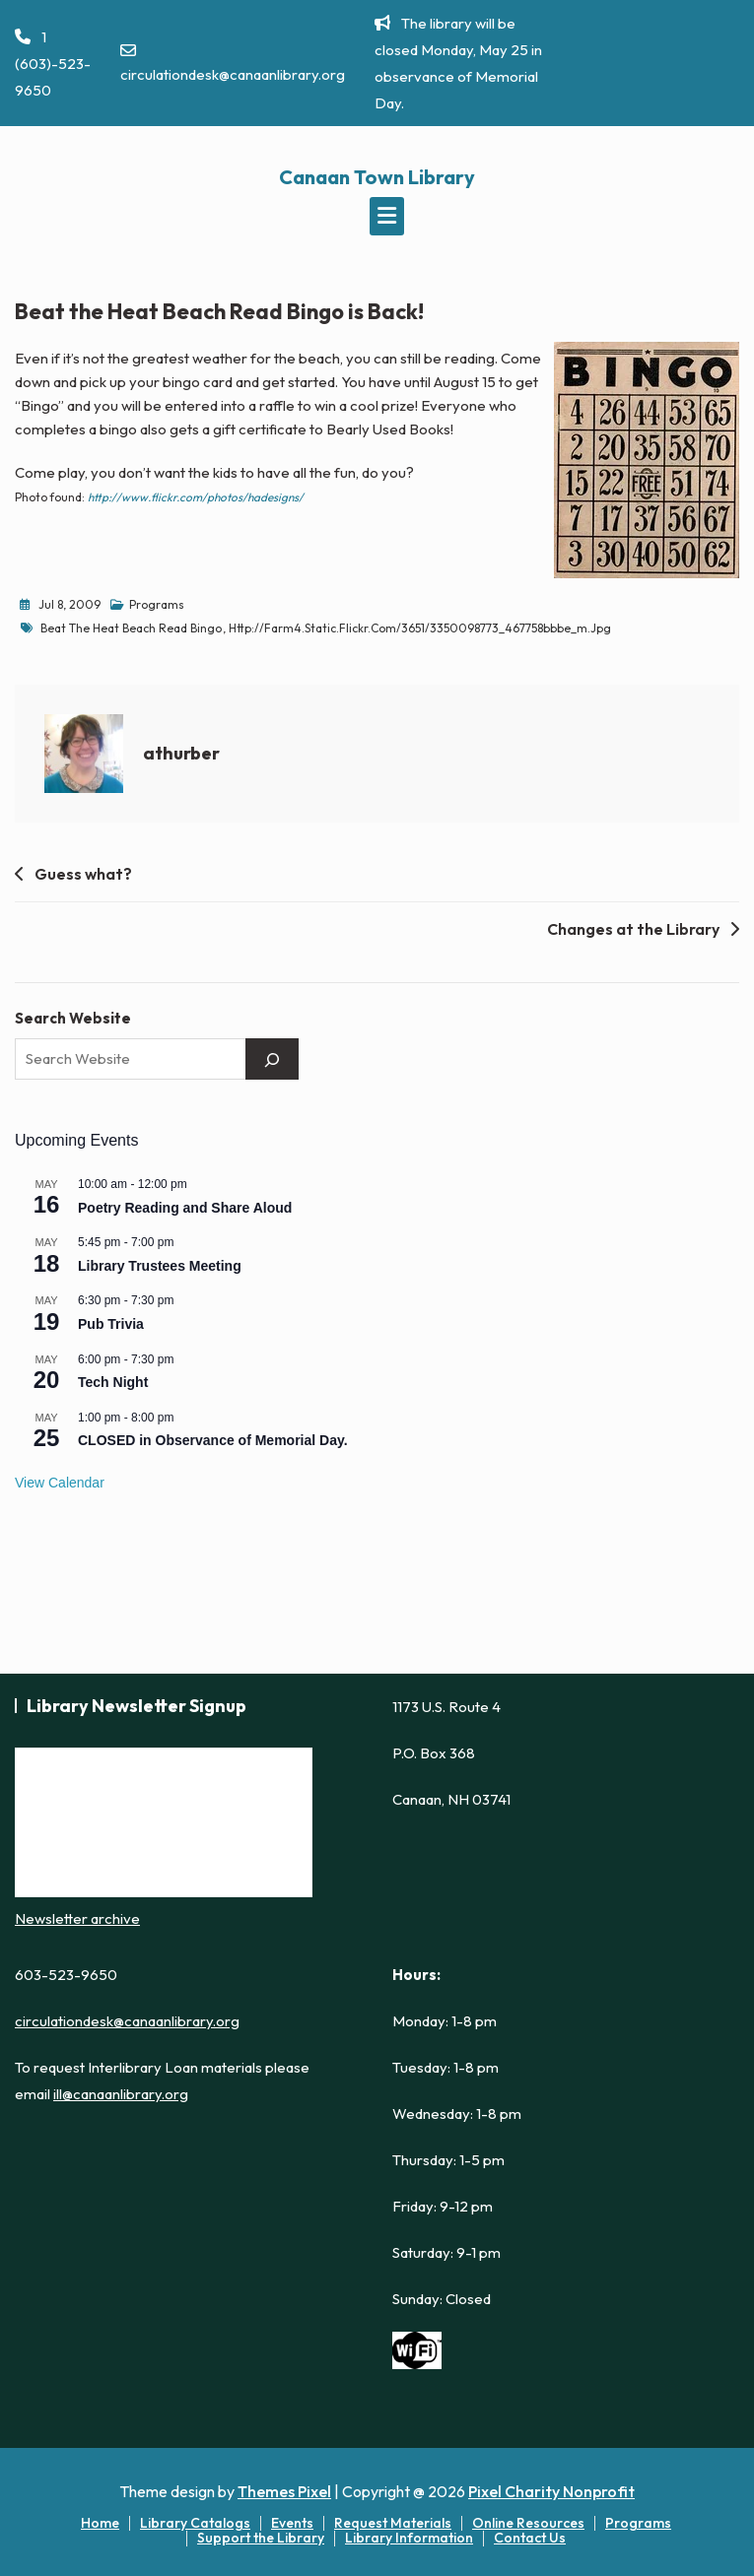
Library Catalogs (195, 2523)
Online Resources (528, 2523)
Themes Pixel (284, 2491)
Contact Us (530, 2537)
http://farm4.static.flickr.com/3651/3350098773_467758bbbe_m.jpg (420, 628)
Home (100, 2523)
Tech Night (113, 1382)
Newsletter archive (77, 1918)
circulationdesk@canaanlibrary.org (232, 63)
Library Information (409, 2537)
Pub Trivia (111, 1324)
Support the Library (260, 2537)
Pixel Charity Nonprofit (551, 2491)
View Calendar (59, 1482)
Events (292, 2523)
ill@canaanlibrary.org (120, 2093)
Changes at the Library (633, 929)
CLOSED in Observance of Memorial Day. (213, 1440)
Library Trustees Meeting (159, 1266)
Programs (156, 604)
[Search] (272, 1059)
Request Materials (392, 2523)
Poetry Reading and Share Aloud (185, 1208)
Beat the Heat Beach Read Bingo (131, 628)
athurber (181, 753)
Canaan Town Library (377, 177)
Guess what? (83, 874)
